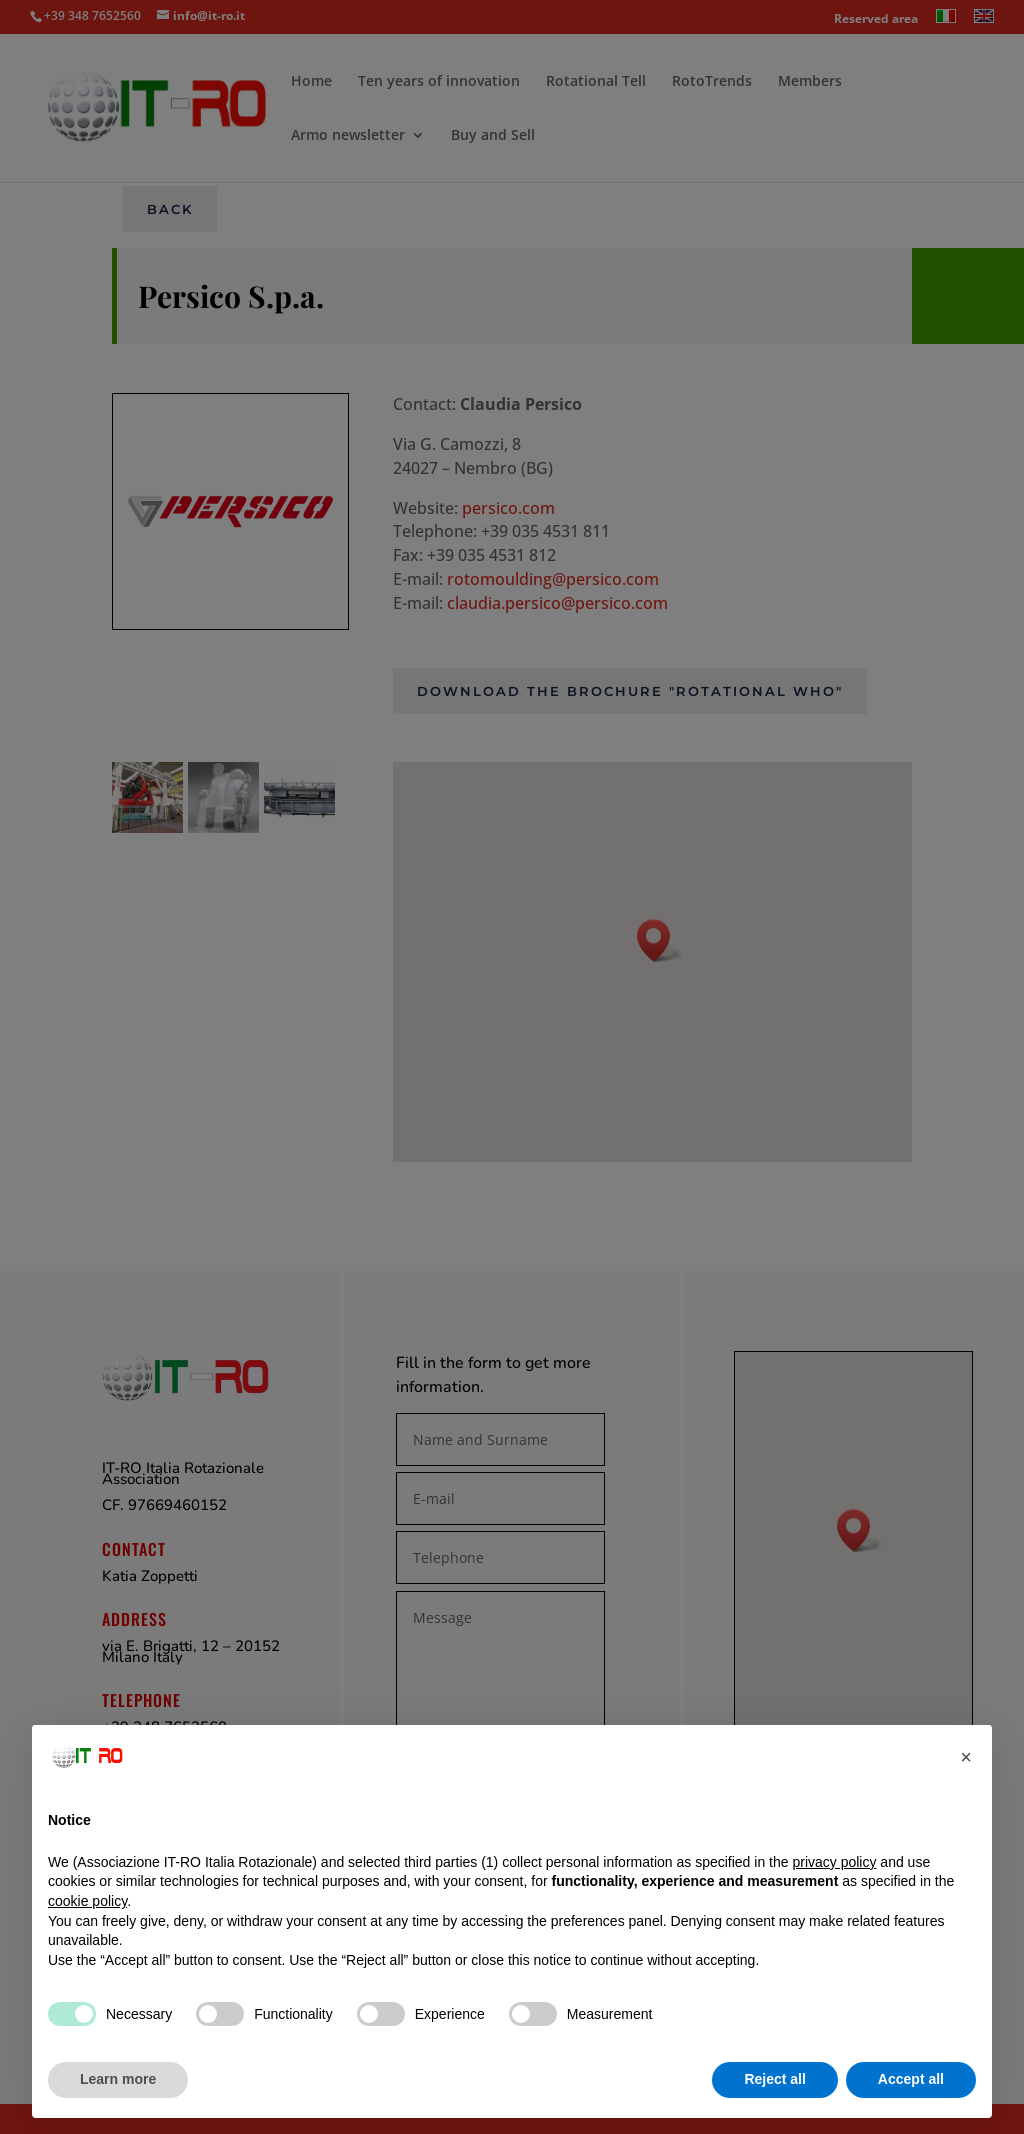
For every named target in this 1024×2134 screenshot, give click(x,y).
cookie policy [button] (87, 1901)
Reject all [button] (774, 2079)
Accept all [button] (911, 2079)
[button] (966, 1757)
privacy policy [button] (834, 1862)
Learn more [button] (118, 2079)
